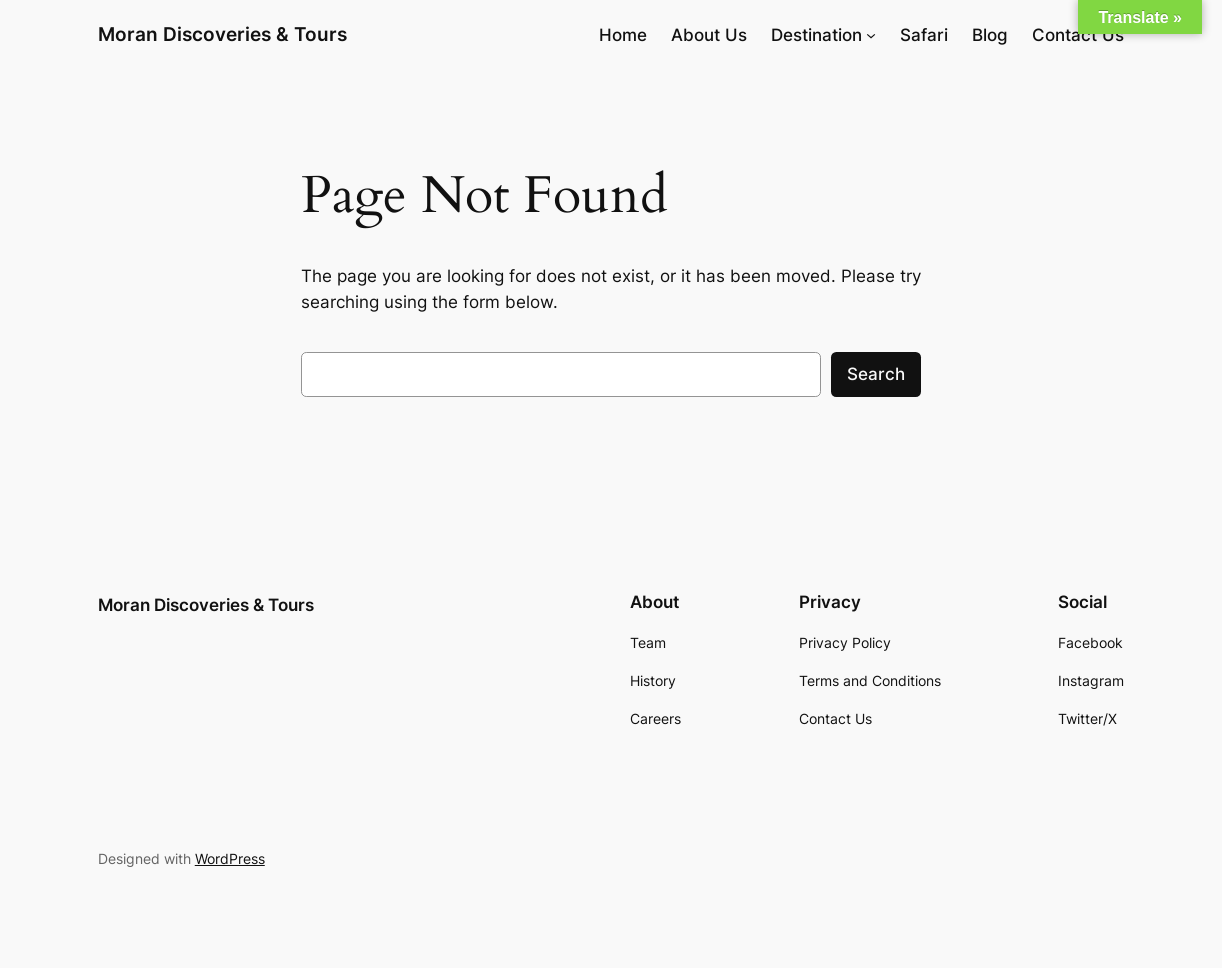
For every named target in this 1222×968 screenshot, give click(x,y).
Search (876, 374)
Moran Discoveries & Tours (222, 34)
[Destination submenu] (871, 35)
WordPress (230, 858)
